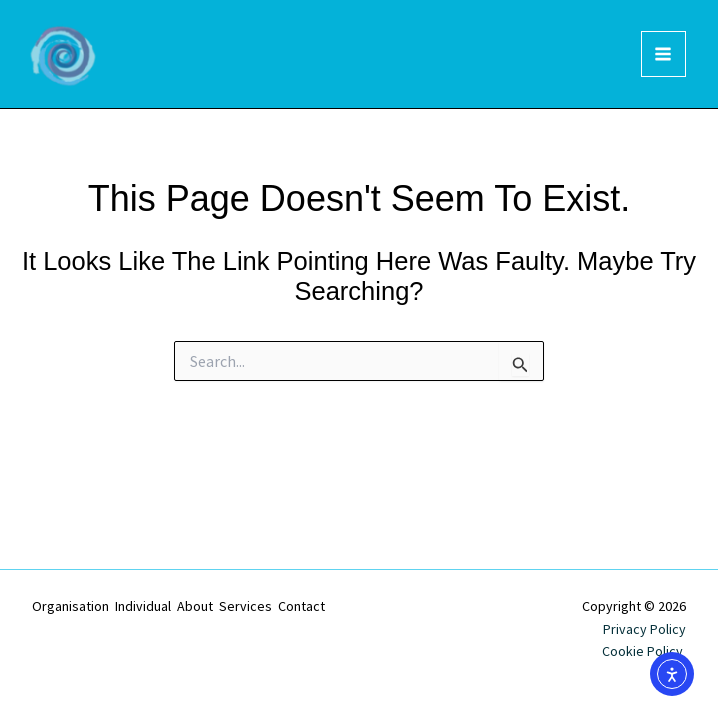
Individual (143, 606)
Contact (301, 606)
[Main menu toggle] (664, 54)
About (195, 606)
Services (245, 606)
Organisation (70, 606)
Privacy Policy (644, 629)
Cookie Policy (644, 651)
